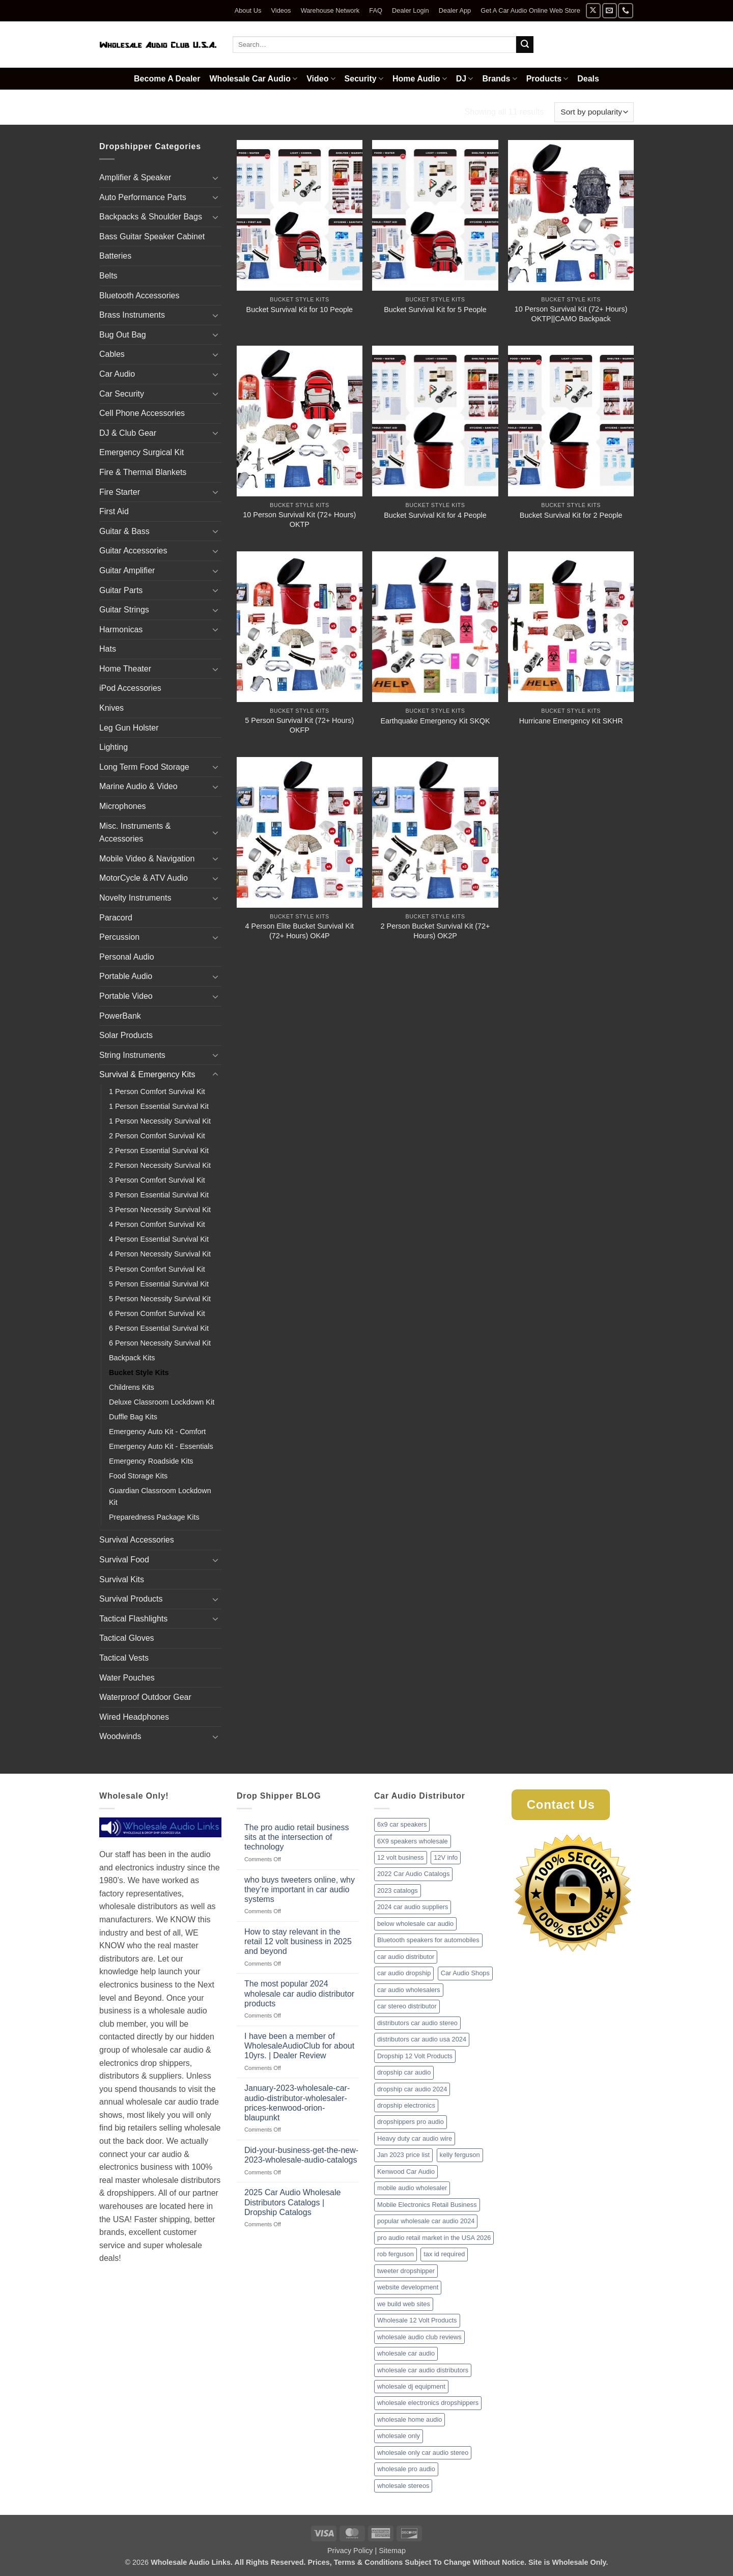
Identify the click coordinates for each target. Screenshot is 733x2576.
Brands (499, 78)
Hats (107, 649)
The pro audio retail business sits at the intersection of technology (296, 1837)
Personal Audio (126, 957)
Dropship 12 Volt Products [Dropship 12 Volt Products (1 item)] (415, 2056)
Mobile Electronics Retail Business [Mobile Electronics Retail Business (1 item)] (427, 2204)
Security (364, 78)
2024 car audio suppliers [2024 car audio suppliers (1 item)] (412, 1907)
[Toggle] (215, 178)
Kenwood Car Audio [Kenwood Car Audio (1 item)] (406, 2171)
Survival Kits (121, 1579)
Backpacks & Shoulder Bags (150, 216)
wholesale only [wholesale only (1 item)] (398, 2436)
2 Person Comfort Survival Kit (157, 1136)
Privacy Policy (350, 2550)
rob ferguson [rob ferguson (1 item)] (395, 2254)
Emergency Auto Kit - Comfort (157, 1431)
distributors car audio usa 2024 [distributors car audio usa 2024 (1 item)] (421, 2039)
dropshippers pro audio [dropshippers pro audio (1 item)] (410, 2121)
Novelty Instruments (135, 897)
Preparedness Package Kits (154, 1517)
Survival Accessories (136, 1539)
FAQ (375, 10)
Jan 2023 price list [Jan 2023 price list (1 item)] (403, 2155)
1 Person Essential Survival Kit (159, 1106)
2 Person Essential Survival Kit (159, 1150)
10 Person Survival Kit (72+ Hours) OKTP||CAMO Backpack (571, 314)
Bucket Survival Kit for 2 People (571, 515)
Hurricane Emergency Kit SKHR (571, 721)
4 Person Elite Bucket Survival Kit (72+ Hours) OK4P (299, 931)
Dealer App (455, 10)
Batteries (115, 255)
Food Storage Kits (138, 1476)
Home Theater (125, 668)
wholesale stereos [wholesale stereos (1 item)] (403, 2485)
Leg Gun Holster (129, 727)
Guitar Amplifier (127, 570)
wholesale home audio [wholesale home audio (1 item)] (409, 2419)
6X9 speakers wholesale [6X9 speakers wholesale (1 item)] (412, 1841)
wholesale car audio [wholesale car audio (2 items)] (406, 2353)
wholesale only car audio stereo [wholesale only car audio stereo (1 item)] (422, 2452)
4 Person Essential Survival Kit (159, 1239)
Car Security (121, 393)
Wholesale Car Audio (254, 78)
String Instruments (132, 1055)
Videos (281, 10)
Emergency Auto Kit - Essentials (161, 1446)
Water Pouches (127, 1677)
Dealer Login (410, 10)
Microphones (122, 806)
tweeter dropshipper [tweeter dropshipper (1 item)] (406, 2271)
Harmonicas (121, 629)
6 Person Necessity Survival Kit (160, 1343)
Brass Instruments (132, 315)
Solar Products (126, 1035)
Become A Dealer (167, 78)
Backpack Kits (132, 1358)
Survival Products (131, 1598)
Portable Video (126, 996)
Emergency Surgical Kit (141, 452)
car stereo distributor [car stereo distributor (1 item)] (407, 2006)
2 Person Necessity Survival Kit (160, 1165)
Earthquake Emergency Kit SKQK (435, 721)
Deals (588, 78)
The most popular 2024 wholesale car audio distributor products (299, 1993)
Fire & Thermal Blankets (142, 472)
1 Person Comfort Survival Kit (157, 1091)
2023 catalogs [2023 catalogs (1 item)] (397, 1890)
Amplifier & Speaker (135, 177)
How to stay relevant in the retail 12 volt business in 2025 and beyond (298, 1941)
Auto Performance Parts (142, 197)
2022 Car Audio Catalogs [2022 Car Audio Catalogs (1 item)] (413, 1874)
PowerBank (120, 1016)
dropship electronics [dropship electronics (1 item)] (406, 2105)
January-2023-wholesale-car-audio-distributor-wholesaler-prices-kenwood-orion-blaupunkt (297, 2103)
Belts (108, 275)
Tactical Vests (124, 1658)
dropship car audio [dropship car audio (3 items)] (404, 2072)
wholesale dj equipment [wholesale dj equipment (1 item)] (411, 2386)
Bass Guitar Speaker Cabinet (152, 236)
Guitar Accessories (133, 550)
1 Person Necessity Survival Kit (160, 1121)
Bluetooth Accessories (139, 295)
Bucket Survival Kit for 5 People (435, 309)
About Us (248, 10)
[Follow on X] (593, 10)
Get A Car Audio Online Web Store (530, 10)
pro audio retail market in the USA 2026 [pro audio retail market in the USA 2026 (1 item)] (434, 2238)
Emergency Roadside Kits (151, 1461)
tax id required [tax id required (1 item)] (444, 2254)
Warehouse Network (330, 10)
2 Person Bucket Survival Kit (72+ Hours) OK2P (435, 931)
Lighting (113, 747)
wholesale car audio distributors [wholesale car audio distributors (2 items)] (422, 2370)
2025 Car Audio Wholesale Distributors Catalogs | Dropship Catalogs (292, 2202)
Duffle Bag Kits (133, 1417)
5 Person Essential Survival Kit (159, 1284)
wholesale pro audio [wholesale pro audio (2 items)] (406, 2469)
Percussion (119, 937)
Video (320, 78)
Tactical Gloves (126, 1638)
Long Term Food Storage (144, 767)
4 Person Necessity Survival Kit (160, 1254)
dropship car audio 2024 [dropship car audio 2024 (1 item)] (412, 2089)
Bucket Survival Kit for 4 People (435, 515)
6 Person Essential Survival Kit (159, 1328)
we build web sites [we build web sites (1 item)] (403, 2304)
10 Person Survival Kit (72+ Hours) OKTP (299, 519)
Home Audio (419, 78)
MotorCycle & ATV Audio (143, 878)
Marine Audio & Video (138, 786)
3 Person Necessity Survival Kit (160, 1210)
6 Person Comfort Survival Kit (157, 1313)
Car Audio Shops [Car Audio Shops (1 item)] (465, 1973)
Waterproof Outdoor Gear (145, 1697)
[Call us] (625, 10)
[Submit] (524, 44)
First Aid (114, 511)
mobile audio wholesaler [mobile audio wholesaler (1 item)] (412, 2188)
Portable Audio (125, 976)
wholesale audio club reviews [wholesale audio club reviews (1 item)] (419, 2337)
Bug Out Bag (122, 334)
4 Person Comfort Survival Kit (157, 1224)
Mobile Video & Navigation (146, 858)
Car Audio (117, 374)
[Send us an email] (609, 10)
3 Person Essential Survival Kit (159, 1195)
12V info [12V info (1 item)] (446, 1857)
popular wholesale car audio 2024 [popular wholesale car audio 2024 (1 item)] (425, 2221)
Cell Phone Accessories (142, 413)
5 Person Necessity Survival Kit (160, 1299)
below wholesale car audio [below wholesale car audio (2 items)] (415, 1923)
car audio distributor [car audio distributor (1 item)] (405, 1957)
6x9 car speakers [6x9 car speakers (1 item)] (402, 1824)
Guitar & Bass (124, 531)
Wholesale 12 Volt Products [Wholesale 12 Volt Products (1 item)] (417, 2320)
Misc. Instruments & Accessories (135, 833)
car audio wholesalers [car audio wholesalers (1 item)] (408, 1990)
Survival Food (124, 1559)
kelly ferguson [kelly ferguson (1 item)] (460, 2155)
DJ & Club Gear (127, 433)
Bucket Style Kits (139, 1372)
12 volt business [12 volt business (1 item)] (400, 1857)
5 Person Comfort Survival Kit (157, 1269)
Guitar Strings (124, 609)
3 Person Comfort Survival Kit (157, 1180)
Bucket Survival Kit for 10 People (299, 309)
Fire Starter (119, 492)
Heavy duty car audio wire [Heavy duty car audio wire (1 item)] (414, 2138)
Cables (112, 354)
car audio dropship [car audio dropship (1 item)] (404, 1973)
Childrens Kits (131, 1387)
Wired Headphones (134, 1717)
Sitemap (392, 2550)
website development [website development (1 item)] (407, 2287)
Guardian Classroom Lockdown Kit (160, 1496)
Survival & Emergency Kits (192, 111)
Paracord (115, 917)
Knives (111, 708)
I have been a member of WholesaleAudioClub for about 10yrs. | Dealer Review (299, 2046)
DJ (464, 78)
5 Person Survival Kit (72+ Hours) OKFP (299, 725)
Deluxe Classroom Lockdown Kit (161, 1402)
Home (111, 111)
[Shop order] (594, 112)
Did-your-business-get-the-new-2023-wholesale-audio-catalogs (301, 2155)
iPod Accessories (130, 688)
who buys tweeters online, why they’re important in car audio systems (299, 1889)
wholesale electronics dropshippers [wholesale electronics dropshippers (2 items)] (427, 2402)
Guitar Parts (121, 590)
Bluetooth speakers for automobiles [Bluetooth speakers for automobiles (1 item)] (428, 1940)
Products (547, 78)
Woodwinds (120, 1736)
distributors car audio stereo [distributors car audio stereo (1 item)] (417, 2023)
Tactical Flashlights (133, 1618)
